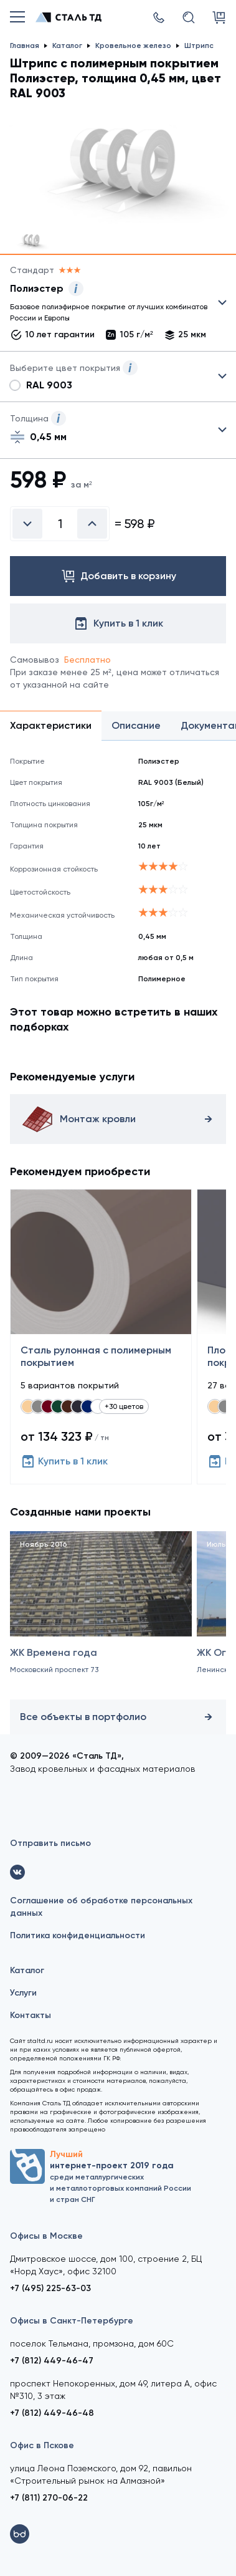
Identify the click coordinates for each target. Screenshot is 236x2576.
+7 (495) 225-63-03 (50, 2288)
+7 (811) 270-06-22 (49, 2497)
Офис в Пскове (42, 2445)
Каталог (27, 1970)
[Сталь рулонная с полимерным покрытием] (101, 1336)
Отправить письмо (50, 1843)
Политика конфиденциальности (77, 1935)
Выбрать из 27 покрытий (108, 305)
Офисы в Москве (46, 2236)
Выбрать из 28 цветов (118, 376)
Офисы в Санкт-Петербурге (71, 2320)
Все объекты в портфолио (118, 1716)
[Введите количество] (60, 523)
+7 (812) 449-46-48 (52, 2413)
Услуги (23, 1992)
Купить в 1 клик (64, 1461)
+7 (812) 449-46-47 (51, 2360)
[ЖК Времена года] (101, 1619)
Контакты (30, 2015)
